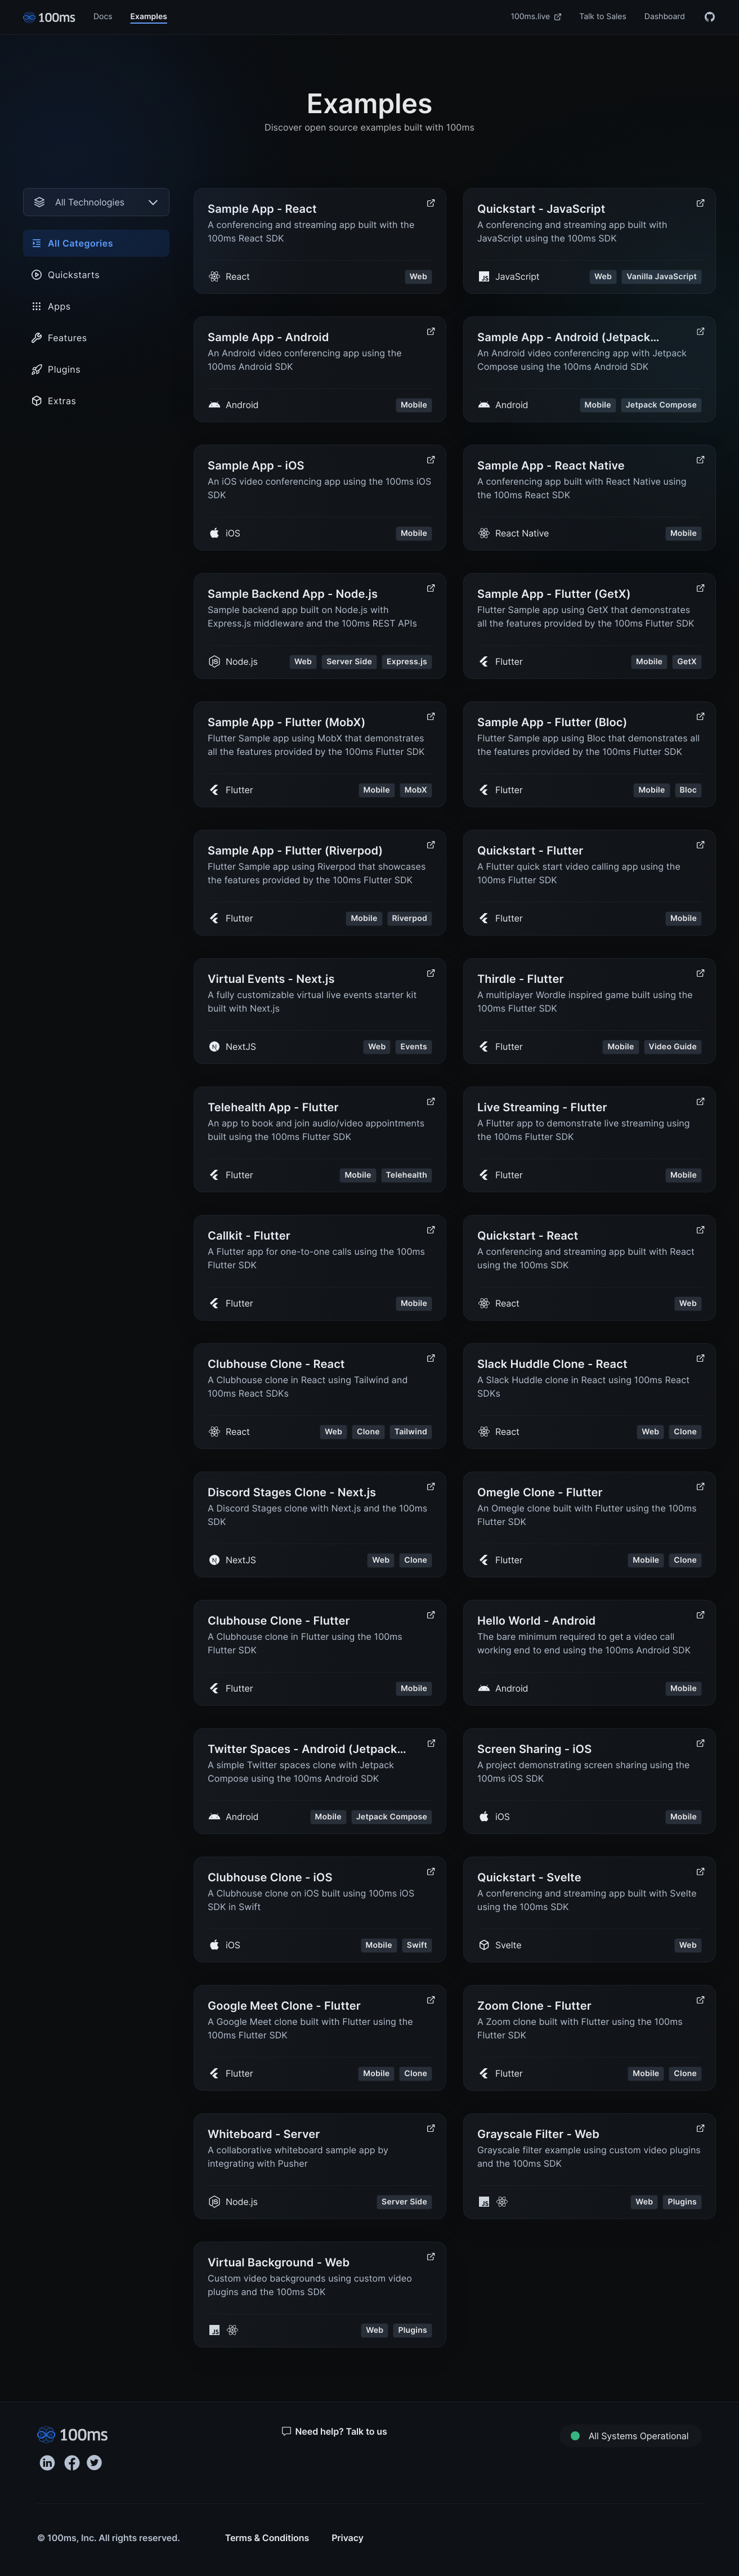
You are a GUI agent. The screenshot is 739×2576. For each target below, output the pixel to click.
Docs (103, 16)
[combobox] (96, 202)
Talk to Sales (602, 16)
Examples (149, 16)
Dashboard (664, 16)
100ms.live (536, 16)
